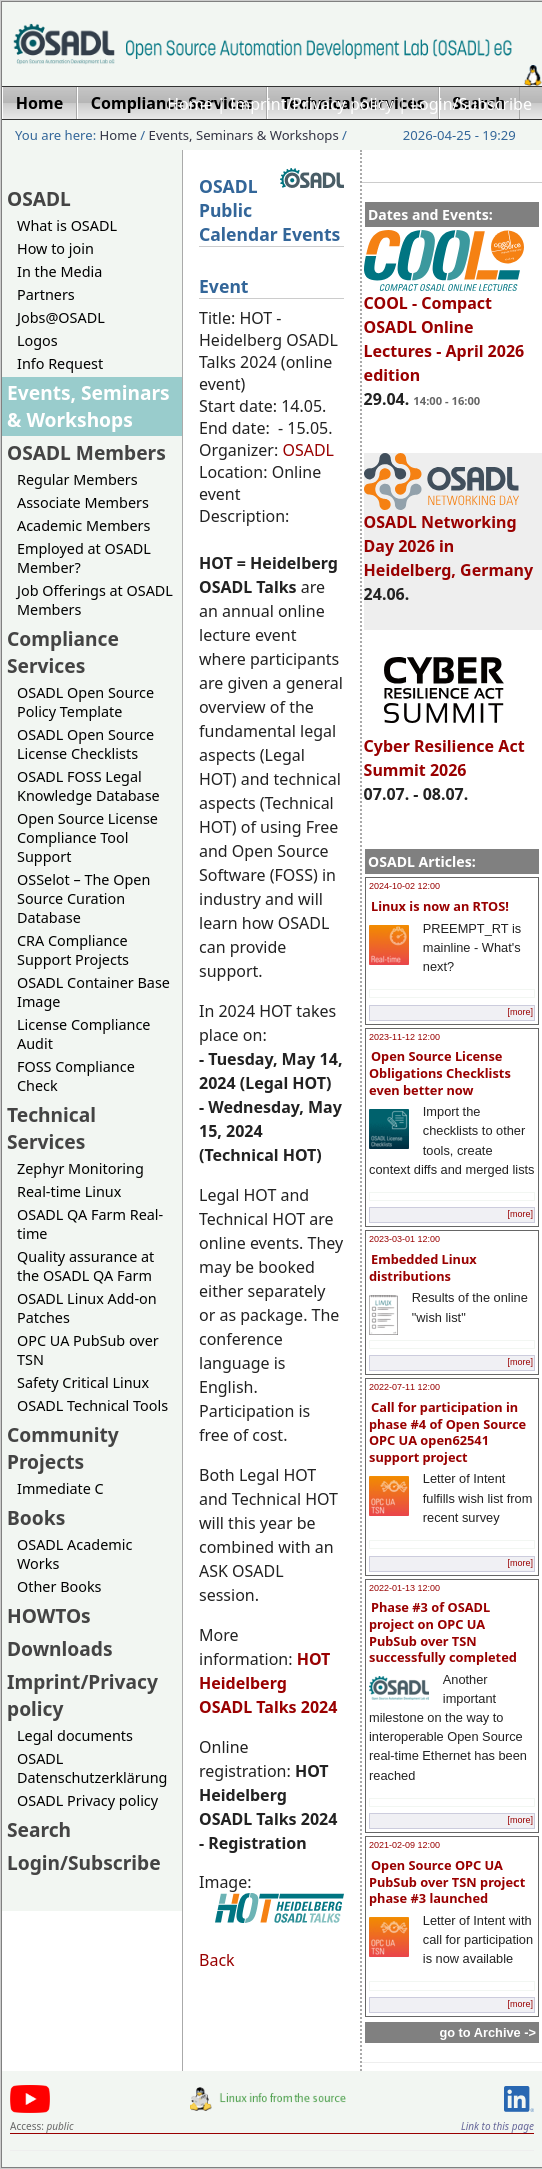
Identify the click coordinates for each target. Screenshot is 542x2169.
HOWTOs (49, 1615)
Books (36, 1517)
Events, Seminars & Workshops (244, 135)
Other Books (59, 1586)
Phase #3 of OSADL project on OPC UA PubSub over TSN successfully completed (443, 1632)
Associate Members (83, 502)
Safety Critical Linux (83, 1382)
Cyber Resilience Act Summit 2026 (444, 749)
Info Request (60, 363)
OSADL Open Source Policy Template (85, 702)
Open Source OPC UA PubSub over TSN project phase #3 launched (447, 1881)
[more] (520, 1012)
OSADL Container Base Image (93, 992)
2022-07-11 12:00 (404, 1387)
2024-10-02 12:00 (404, 886)
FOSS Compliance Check (76, 1076)
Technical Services (51, 1128)
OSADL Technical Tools (92, 1405)
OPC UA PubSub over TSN (88, 1350)
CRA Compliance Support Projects (73, 950)
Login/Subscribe (471, 104)
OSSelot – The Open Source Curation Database (83, 898)
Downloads (60, 1648)
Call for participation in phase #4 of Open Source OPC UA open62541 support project (447, 1432)
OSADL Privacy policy (87, 1800)
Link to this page (497, 2126)
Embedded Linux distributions (423, 1267)
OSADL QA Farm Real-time (90, 1224)
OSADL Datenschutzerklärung (92, 1768)
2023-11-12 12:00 (404, 1037)
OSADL (39, 198)
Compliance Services (63, 652)
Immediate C (60, 1488)
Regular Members (77, 479)
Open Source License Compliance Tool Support (87, 837)
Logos (37, 340)
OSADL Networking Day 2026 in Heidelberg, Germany (449, 537)
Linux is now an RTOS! (440, 906)
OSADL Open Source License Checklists (85, 744)
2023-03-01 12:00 (404, 1239)
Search (39, 1829)
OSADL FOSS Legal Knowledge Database (88, 786)
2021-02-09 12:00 (404, 1845)
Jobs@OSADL (61, 317)
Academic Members (83, 525)
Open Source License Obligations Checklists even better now (440, 1072)
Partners (46, 294)
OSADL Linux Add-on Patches (87, 1308)
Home (190, 104)
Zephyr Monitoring (80, 1168)
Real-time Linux (69, 1191)
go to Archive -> (487, 2032)
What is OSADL (67, 225)
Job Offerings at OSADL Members (95, 600)
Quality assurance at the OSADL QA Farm (85, 1266)
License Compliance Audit (83, 1034)
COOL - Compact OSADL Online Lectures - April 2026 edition (444, 330)
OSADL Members (86, 452)
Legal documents (75, 1735)
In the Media (59, 271)
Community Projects (63, 1448)
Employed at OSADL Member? (84, 558)
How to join (55, 248)
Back (217, 1960)
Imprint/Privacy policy (312, 104)
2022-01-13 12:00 (404, 1588)
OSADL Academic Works (74, 1554)
